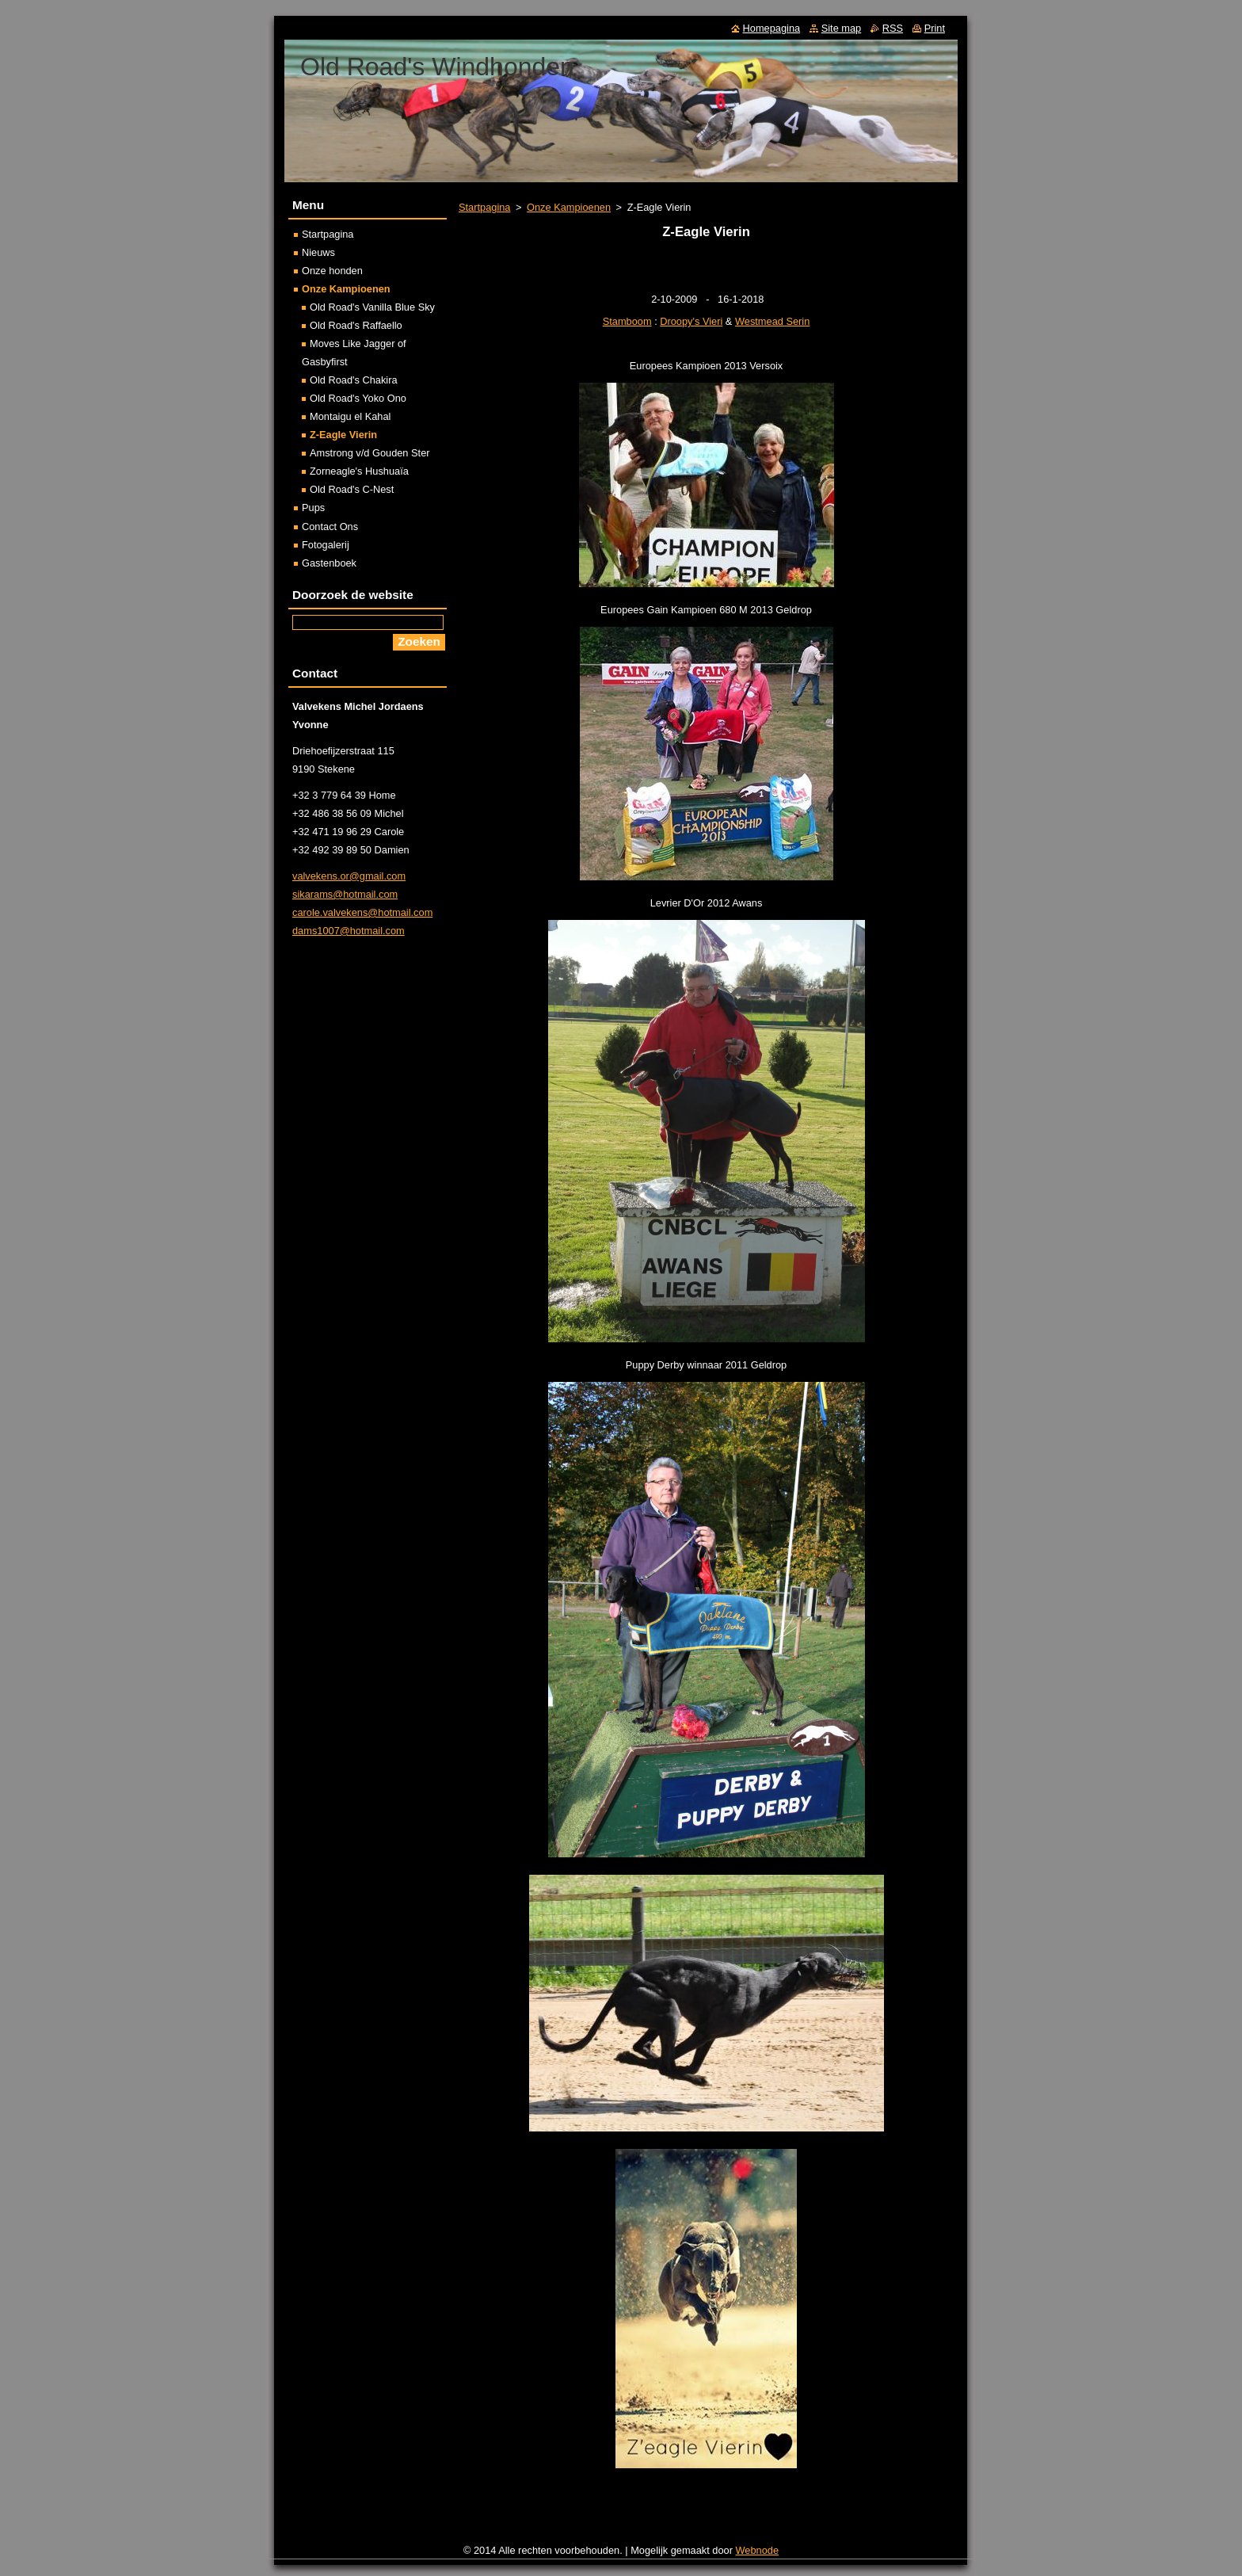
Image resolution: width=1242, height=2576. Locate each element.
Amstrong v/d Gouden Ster (370, 453)
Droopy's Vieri (691, 321)
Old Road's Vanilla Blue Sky (372, 307)
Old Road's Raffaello (356, 325)
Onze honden (332, 271)
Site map (841, 28)
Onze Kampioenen (569, 207)
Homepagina (772, 28)
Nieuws (318, 252)
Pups (313, 507)
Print (934, 28)
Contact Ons (330, 526)
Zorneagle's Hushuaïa (359, 471)
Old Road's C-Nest (352, 489)
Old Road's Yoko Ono (358, 398)
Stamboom (627, 321)
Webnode (757, 2550)
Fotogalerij (325, 545)
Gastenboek (329, 563)
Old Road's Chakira (354, 380)
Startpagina (484, 207)
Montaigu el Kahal (350, 416)
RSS (892, 28)
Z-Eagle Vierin (343, 435)
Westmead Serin (772, 321)
